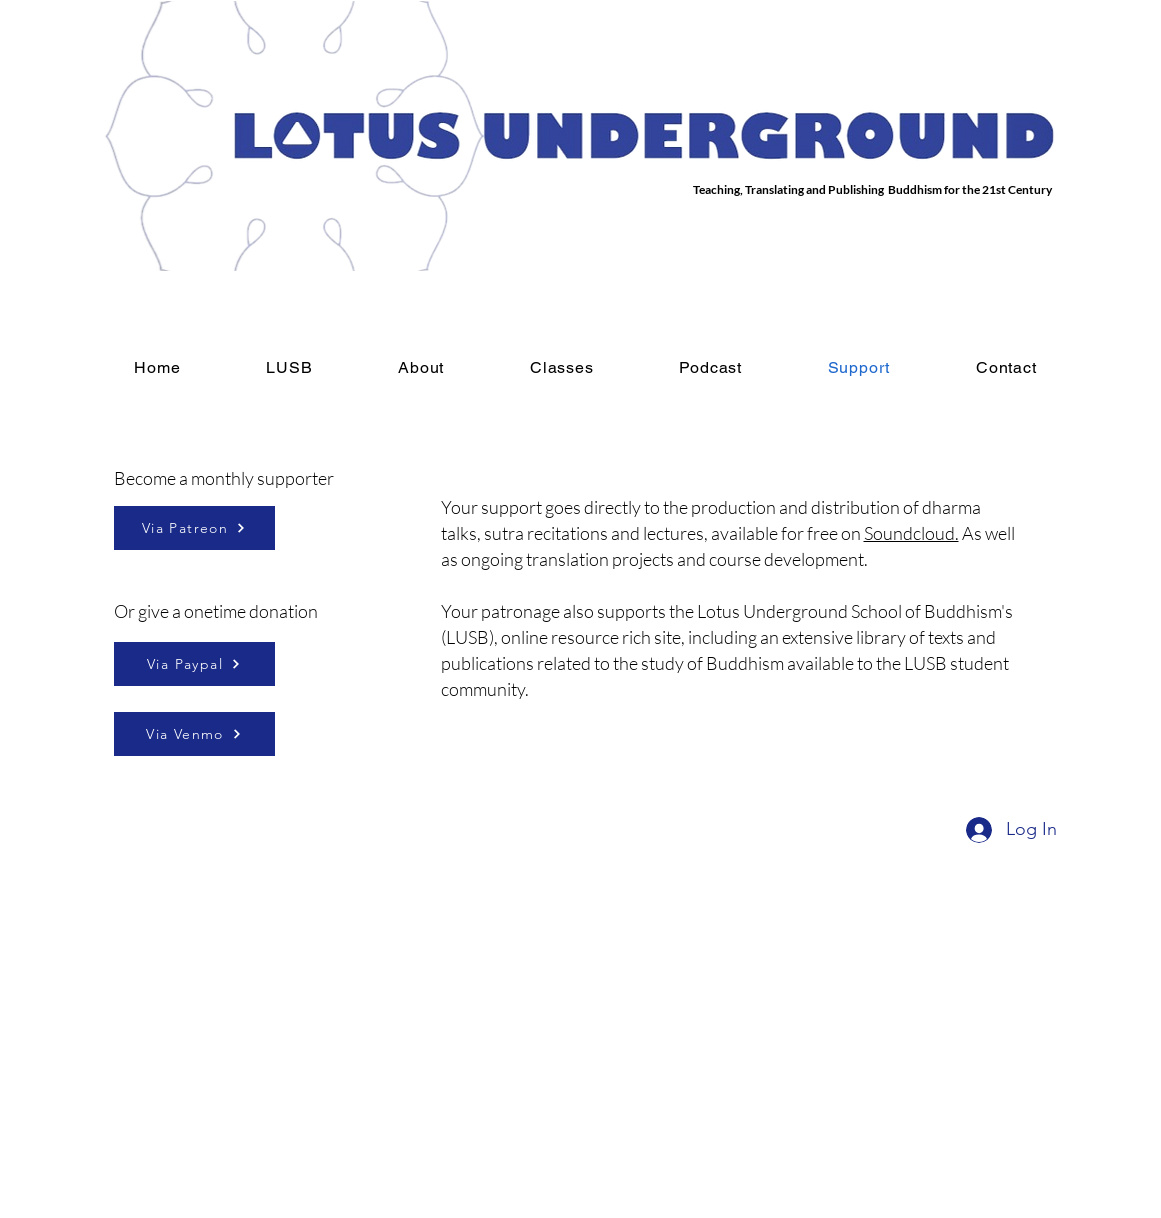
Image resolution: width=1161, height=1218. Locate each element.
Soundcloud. (911, 533)
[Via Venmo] (194, 734)
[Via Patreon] (194, 528)
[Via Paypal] (194, 664)
